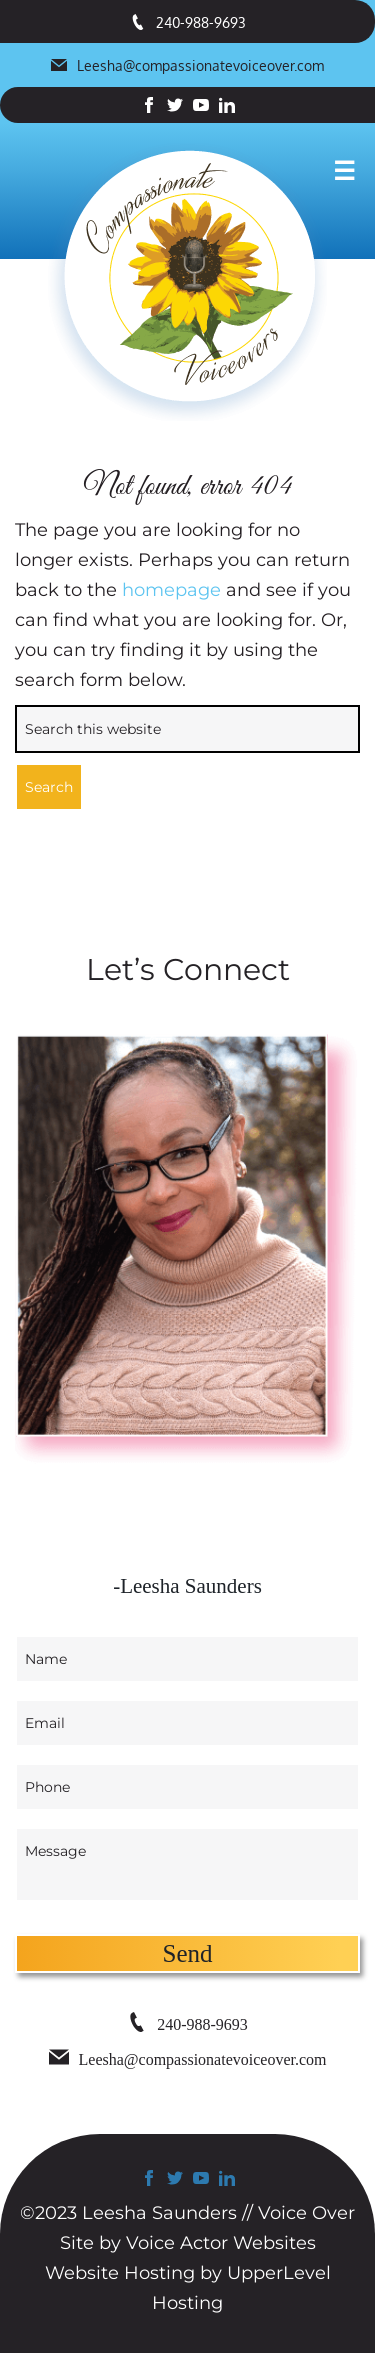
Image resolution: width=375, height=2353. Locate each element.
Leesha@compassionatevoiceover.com (187, 65)
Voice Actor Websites (221, 2243)
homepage (171, 590)
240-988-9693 (188, 22)
